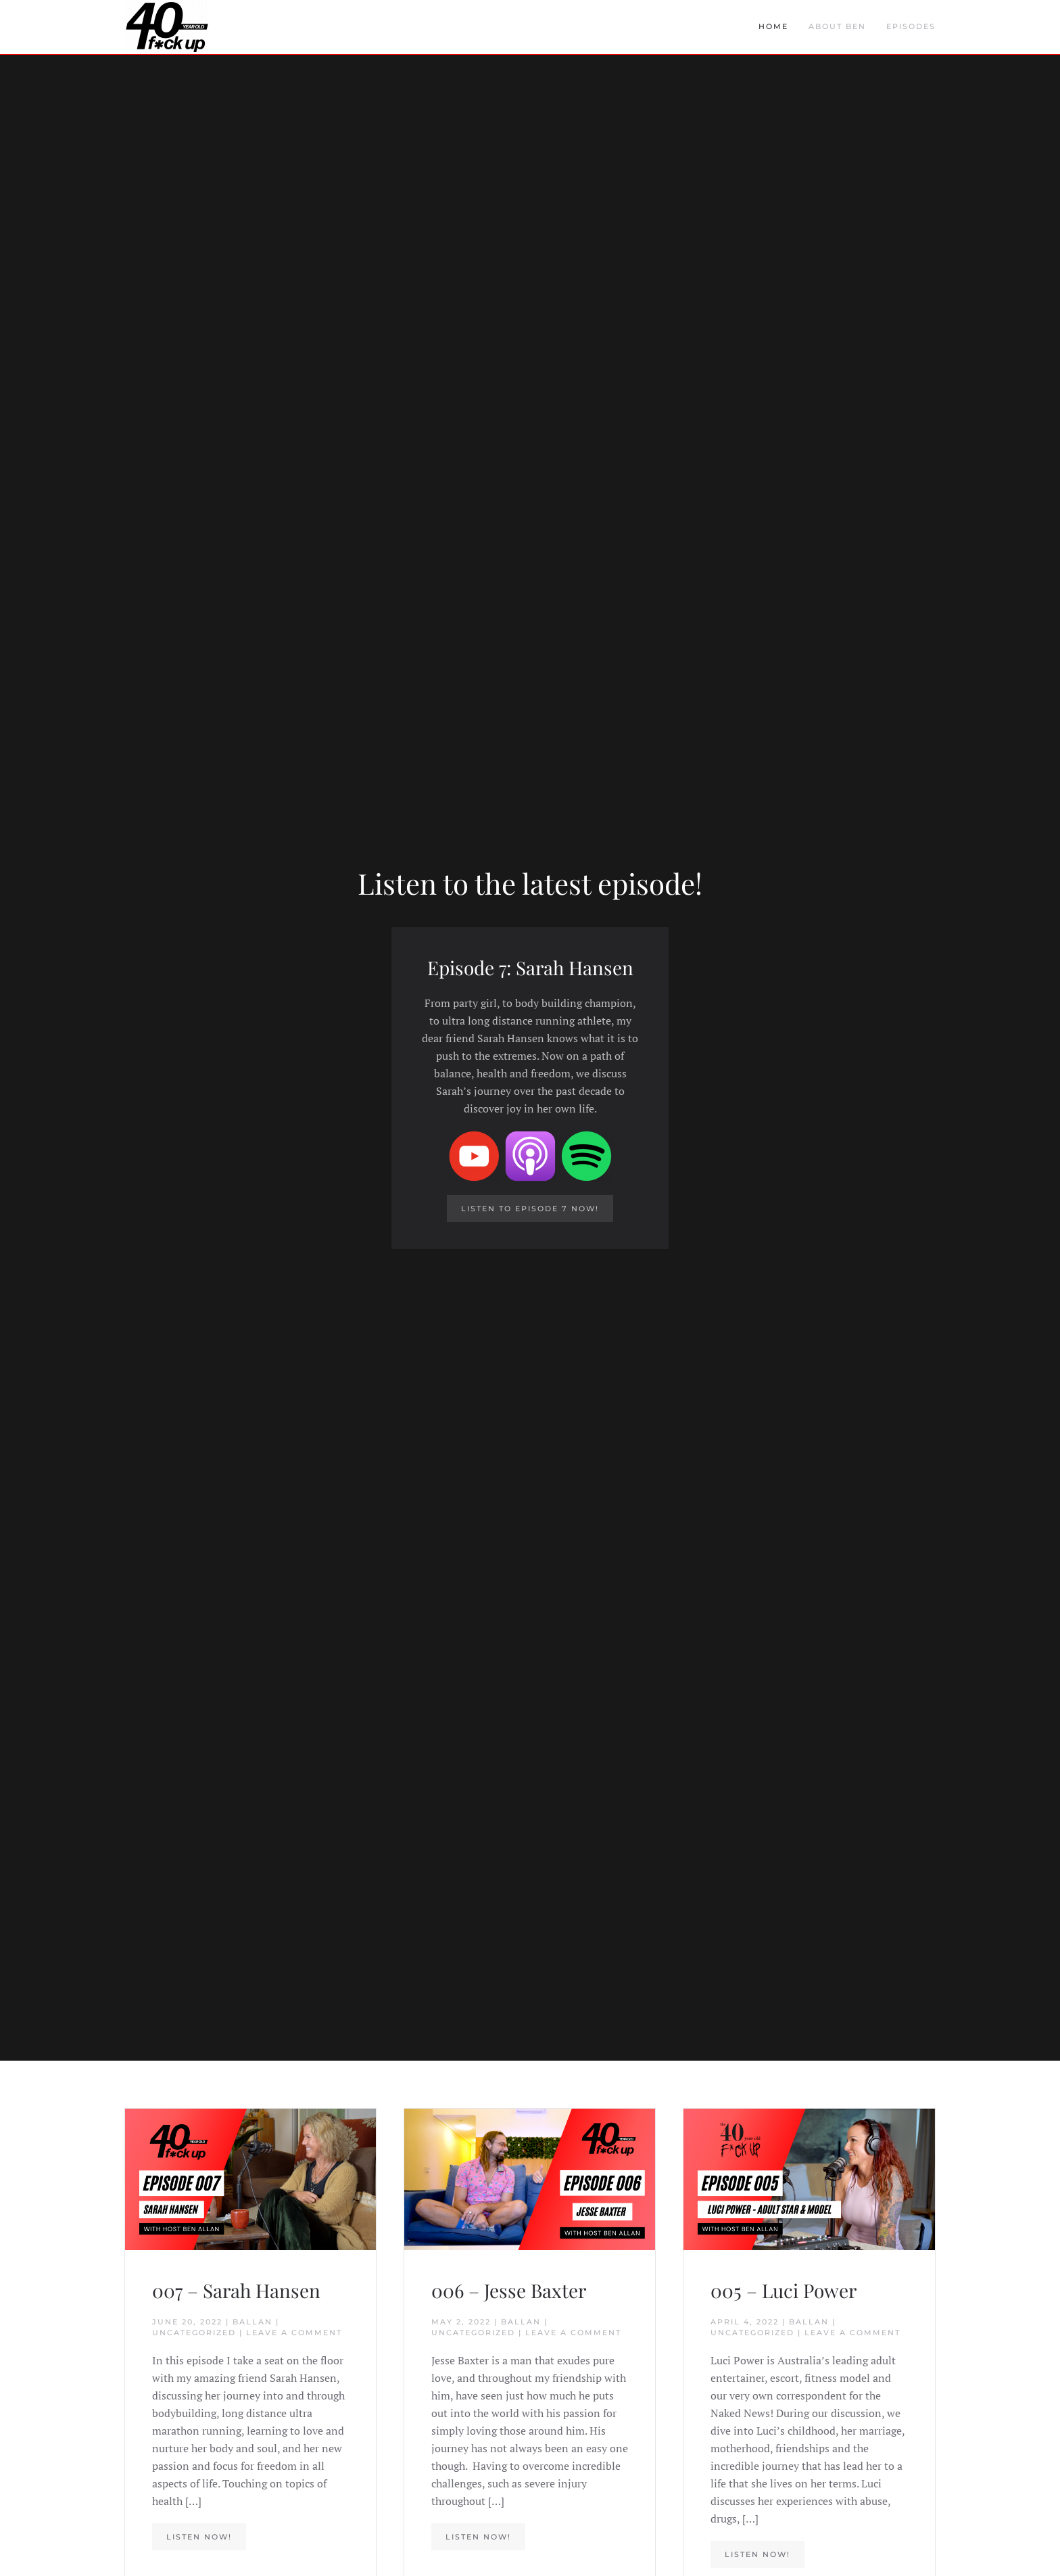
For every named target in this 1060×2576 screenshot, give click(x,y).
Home (773, 26)
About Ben (837, 26)
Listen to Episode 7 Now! (530, 1208)
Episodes (911, 26)
